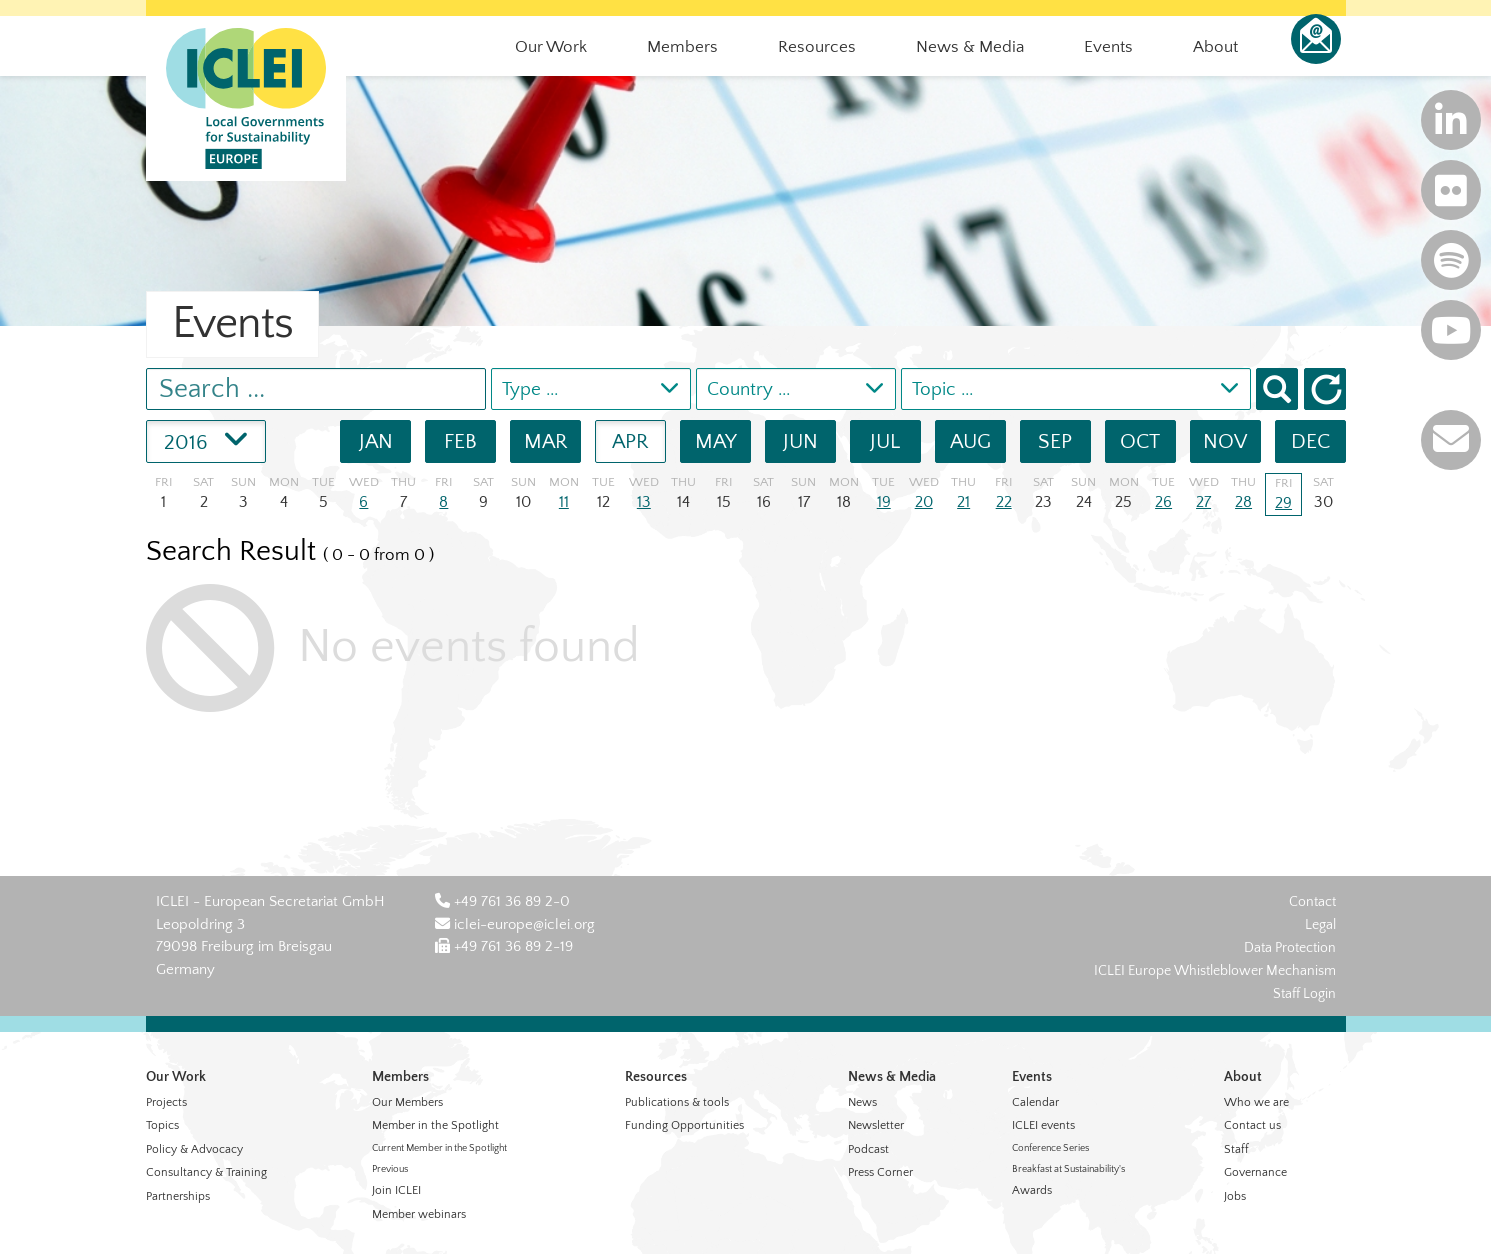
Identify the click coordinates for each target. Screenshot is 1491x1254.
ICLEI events (1043, 1125)
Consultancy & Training (206, 1172)
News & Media (892, 1077)
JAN (376, 441)
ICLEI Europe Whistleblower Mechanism (1215, 971)
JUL (885, 441)
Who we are (1256, 1102)
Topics (162, 1125)
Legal (1320, 925)
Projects (166, 1102)
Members (400, 1077)
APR (630, 441)
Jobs (1235, 1196)
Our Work (176, 1077)
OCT (1140, 441)
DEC (1310, 441)
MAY (716, 441)
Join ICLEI (396, 1190)
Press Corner (880, 1172)
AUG (970, 441)
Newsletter (876, 1125)
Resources (656, 1077)
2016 (206, 438)
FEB (460, 441)
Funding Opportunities (684, 1125)
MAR (546, 441)
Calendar (1035, 1102)
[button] (1325, 389)
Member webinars (419, 1214)
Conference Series (1050, 1148)
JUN (800, 441)
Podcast (868, 1149)
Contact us (1252, 1125)
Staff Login (1304, 994)
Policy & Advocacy (194, 1149)
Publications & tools (677, 1102)
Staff (1236, 1149)
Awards (1032, 1190)
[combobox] (591, 389)
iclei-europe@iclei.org (515, 924)
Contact (1312, 902)
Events (1032, 1077)
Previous (390, 1169)
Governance (1255, 1172)
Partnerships (178, 1196)
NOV (1225, 441)
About (1243, 1077)
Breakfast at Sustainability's (1068, 1169)
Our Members (407, 1102)
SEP (1055, 441)
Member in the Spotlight (435, 1125)
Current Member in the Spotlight (439, 1148)
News (862, 1102)
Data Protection (1290, 948)
